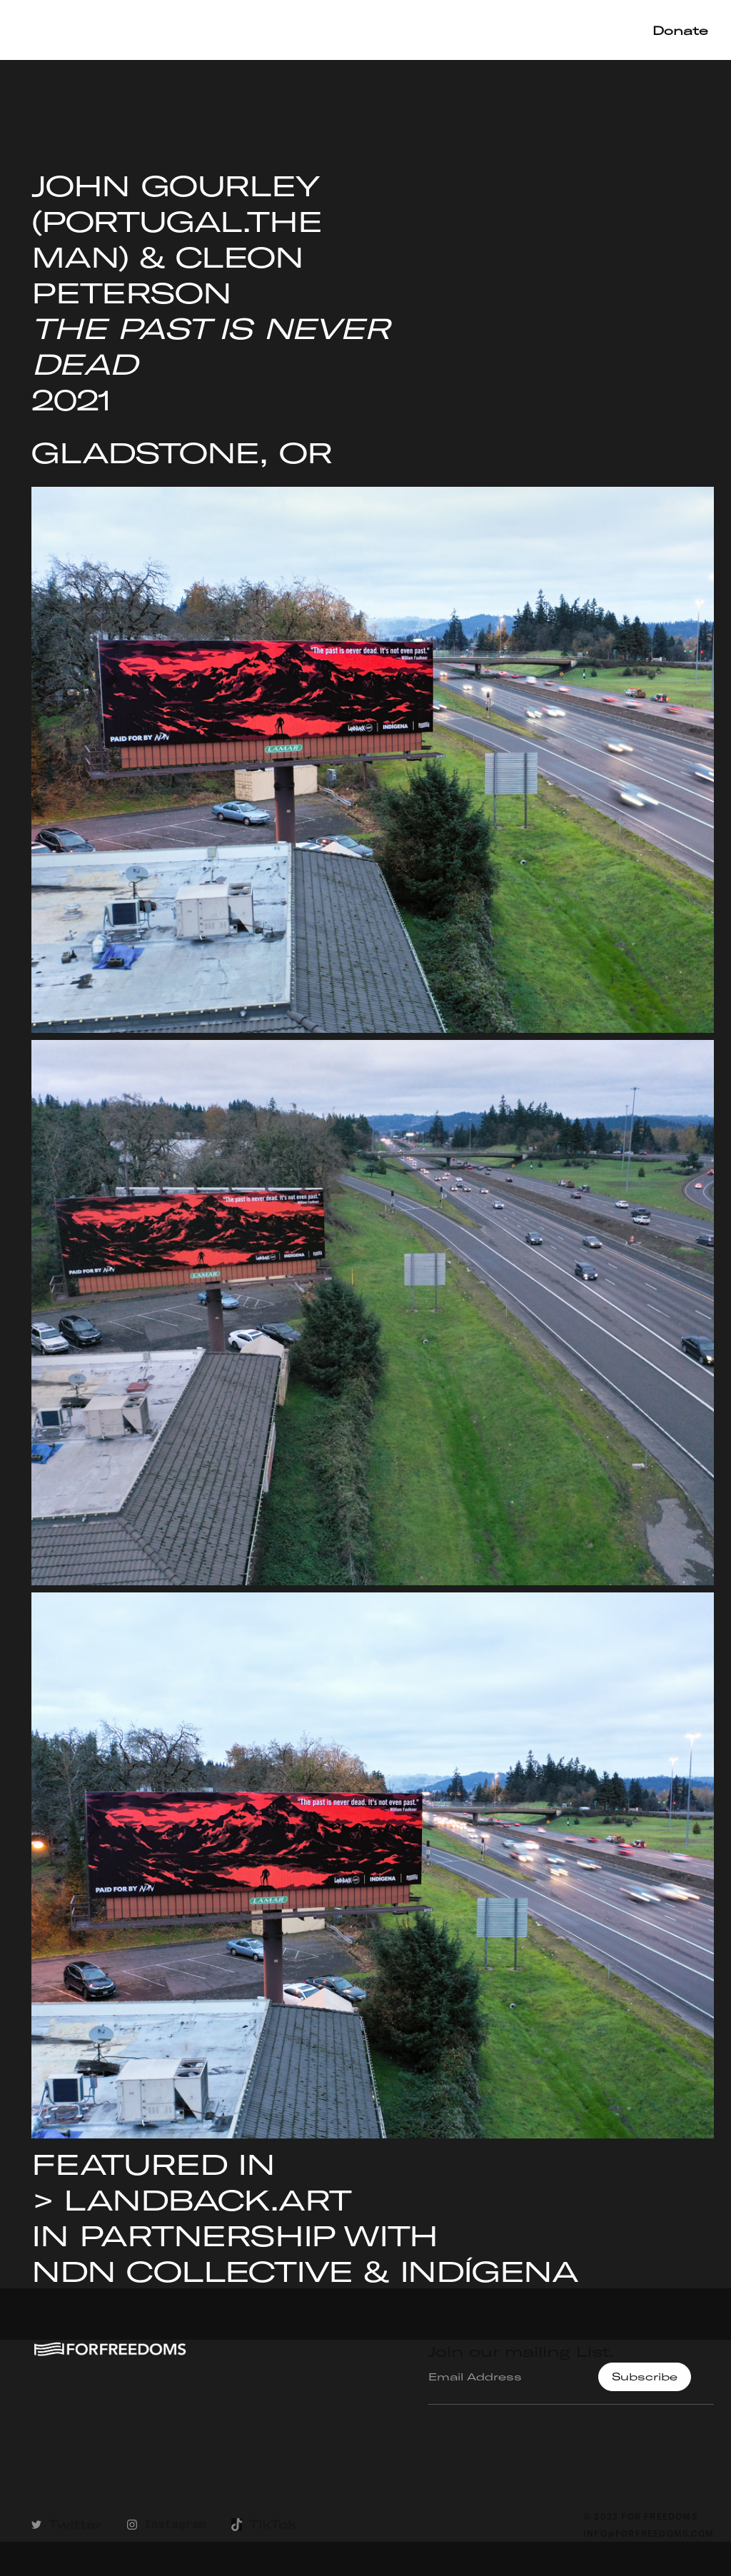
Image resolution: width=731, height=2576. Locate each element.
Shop (603, 29)
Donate (680, 30)
